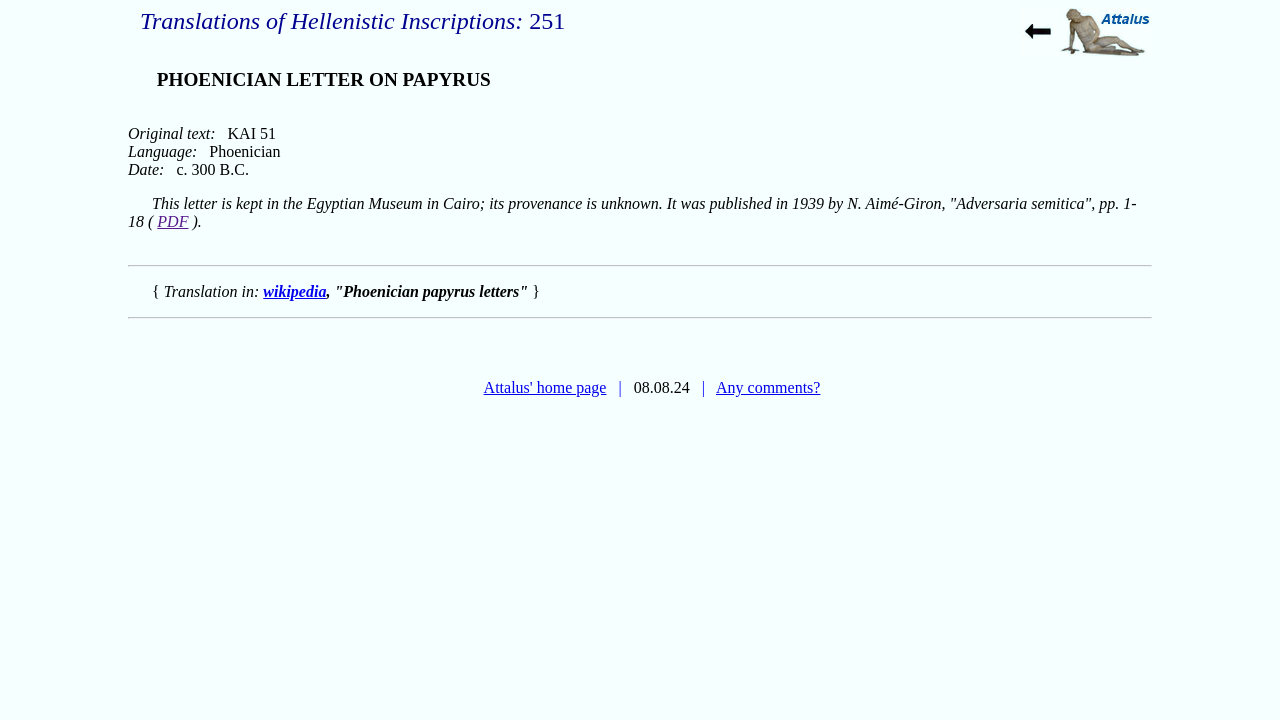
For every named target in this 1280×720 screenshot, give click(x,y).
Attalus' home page (545, 387)
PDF (172, 221)
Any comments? (768, 387)
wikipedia (294, 291)
